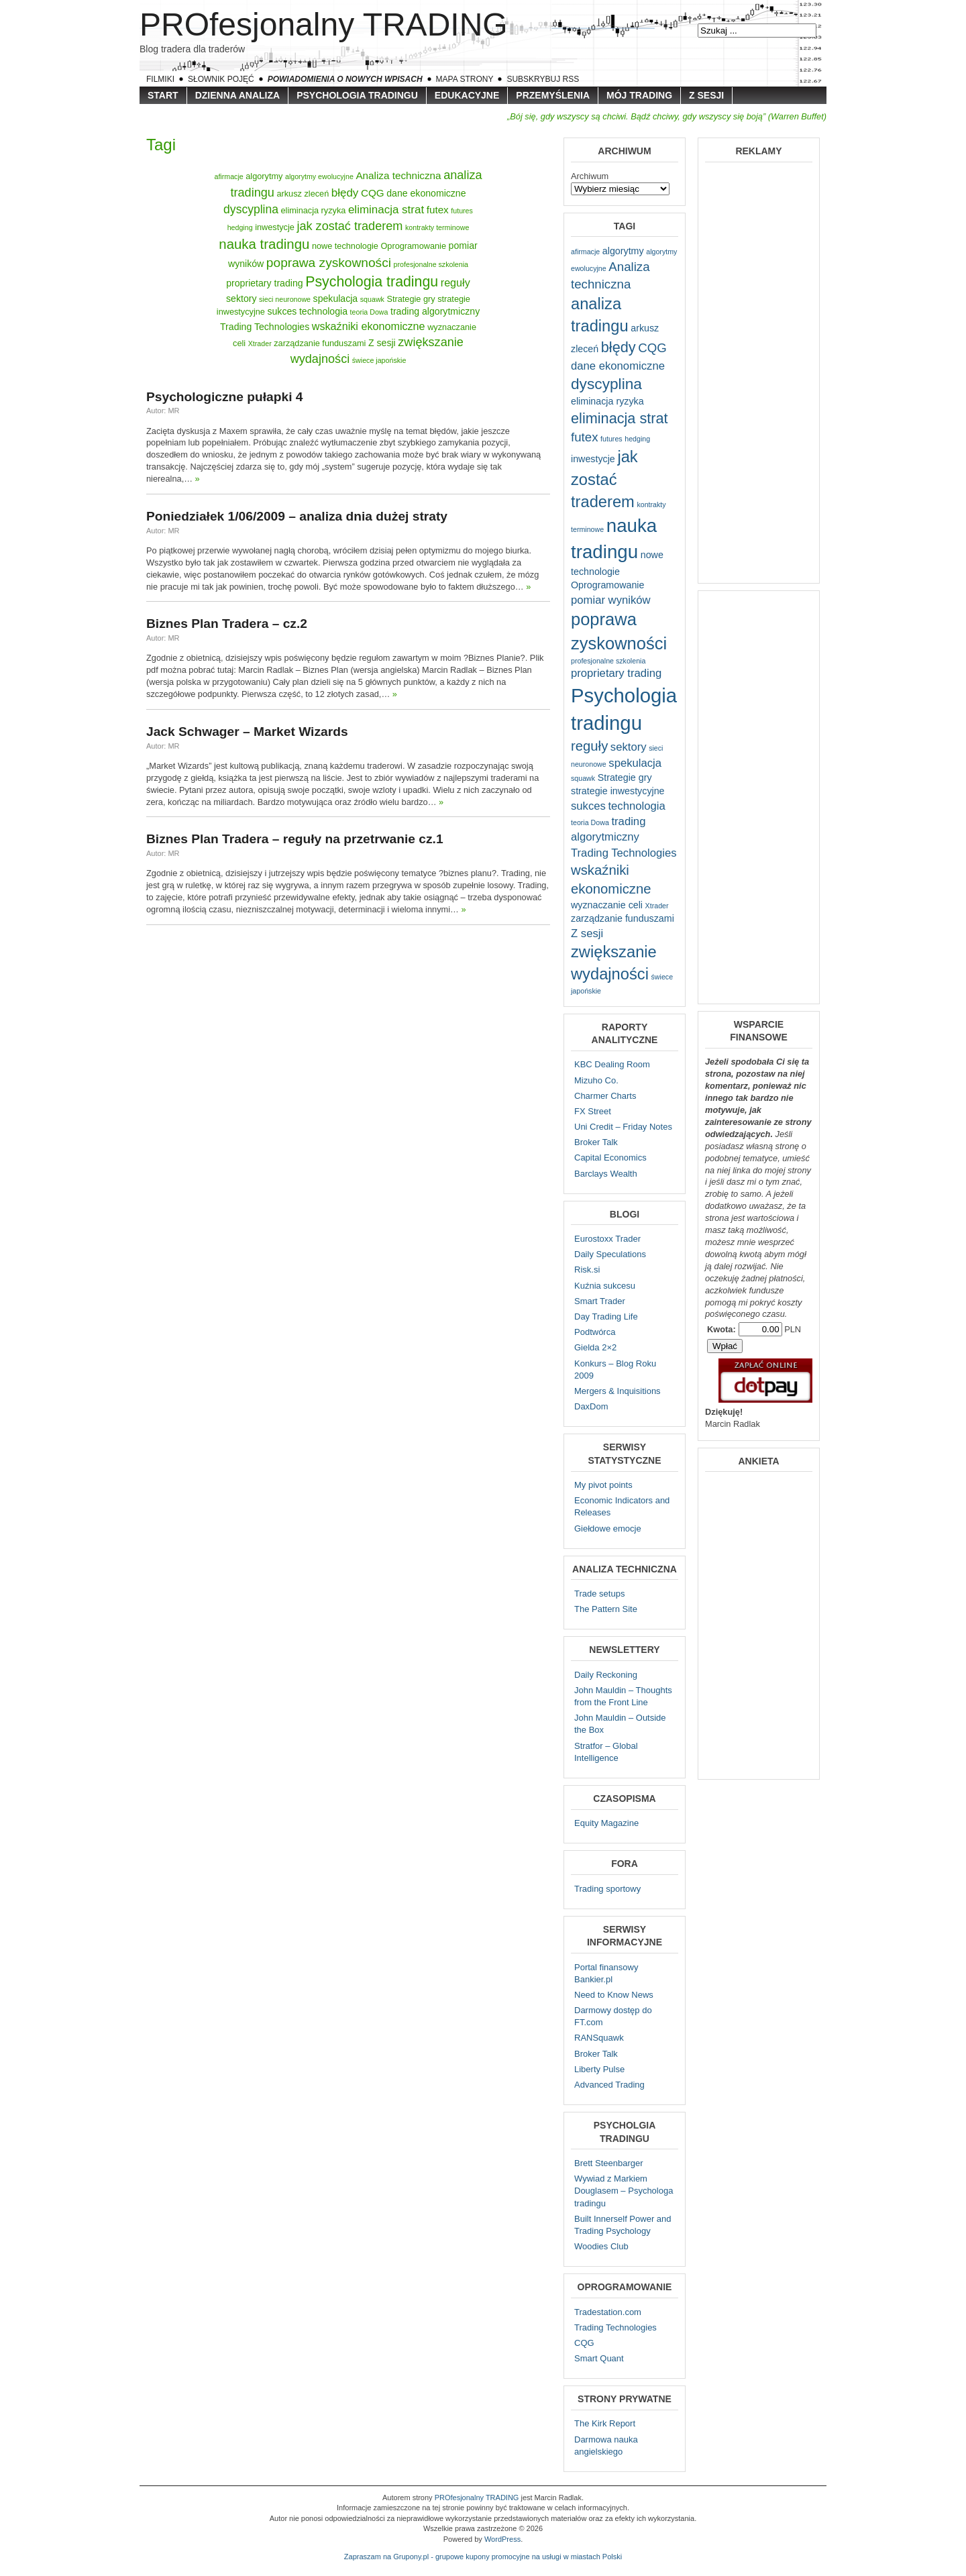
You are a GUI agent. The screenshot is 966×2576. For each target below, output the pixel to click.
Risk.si (587, 1270)
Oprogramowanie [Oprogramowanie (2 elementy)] (413, 246)
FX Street (592, 1111)
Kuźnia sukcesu (604, 1286)
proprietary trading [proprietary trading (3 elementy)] (264, 283)
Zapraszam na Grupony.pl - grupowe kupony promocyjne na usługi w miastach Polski (483, 2557)
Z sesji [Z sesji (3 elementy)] (382, 342)
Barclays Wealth (605, 1174)
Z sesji (706, 95)
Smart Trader (599, 1301)
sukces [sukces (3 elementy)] (282, 311)
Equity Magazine (606, 1823)
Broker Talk (596, 1142)
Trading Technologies (615, 2327)
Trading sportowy (607, 1889)
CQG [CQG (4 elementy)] (372, 193)
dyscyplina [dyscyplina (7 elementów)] (250, 209)
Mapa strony (465, 79)
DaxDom (591, 1406)
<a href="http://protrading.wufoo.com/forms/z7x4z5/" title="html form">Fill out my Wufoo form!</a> (758, 1624)
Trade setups (599, 1594)
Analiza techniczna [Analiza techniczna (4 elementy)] (398, 175)
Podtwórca (594, 1332)
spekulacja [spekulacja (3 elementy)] (335, 298)
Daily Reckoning (605, 1675)
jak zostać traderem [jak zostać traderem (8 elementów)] (349, 226)
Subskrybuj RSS (542, 79)
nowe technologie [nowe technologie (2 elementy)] (345, 246)
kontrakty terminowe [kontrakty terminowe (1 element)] (437, 227)
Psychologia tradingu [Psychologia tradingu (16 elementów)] (371, 282)
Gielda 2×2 (595, 1347)
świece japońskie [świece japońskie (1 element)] (379, 360)
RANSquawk (599, 2038)
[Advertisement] (758, 371)
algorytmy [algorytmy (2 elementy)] (264, 176)
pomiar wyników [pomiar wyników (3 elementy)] (611, 600)
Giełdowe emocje (607, 1528)
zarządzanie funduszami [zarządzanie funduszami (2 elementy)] (320, 343)
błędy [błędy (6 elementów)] (345, 192)
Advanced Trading (609, 2085)
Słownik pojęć (221, 79)
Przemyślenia (553, 95)
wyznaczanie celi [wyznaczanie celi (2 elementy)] (607, 905)
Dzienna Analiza (237, 95)
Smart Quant (599, 2358)
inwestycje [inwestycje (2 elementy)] (274, 227)
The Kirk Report (604, 2423)
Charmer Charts (605, 1096)
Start (163, 95)
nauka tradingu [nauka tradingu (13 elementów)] (264, 244)
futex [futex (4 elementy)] (438, 209)
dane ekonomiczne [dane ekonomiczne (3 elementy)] (426, 193)
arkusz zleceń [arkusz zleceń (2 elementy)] (302, 194)
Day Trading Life (606, 1316)
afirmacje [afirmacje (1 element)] (228, 176)
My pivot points (603, 1485)
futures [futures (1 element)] (462, 211)
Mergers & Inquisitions (617, 1391)
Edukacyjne (467, 95)
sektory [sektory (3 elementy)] (241, 298)
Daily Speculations (610, 1254)
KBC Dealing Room (612, 1064)
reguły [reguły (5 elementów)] (455, 282)
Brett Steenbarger (608, 2163)
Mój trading (639, 95)
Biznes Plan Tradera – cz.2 (226, 623)
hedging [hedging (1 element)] (240, 227)
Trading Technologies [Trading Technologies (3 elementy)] (264, 326)
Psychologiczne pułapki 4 (224, 397)
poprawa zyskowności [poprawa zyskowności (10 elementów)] (328, 263)
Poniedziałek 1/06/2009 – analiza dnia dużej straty (296, 516)
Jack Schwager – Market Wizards (247, 731)
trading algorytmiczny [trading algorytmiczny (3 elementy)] (435, 311)
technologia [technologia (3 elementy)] (323, 311)
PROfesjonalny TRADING (324, 24)
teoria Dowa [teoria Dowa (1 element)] (369, 312)
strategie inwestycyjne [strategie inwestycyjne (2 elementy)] (618, 791)
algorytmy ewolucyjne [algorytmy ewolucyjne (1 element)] (319, 176)
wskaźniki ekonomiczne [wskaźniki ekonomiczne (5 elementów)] (368, 326)
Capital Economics (610, 1157)
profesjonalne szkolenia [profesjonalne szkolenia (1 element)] (431, 264)
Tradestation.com (607, 2312)
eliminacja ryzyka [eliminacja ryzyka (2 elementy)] (313, 210)
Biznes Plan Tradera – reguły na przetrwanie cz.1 (294, 839)
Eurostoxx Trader (607, 1239)
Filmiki (160, 79)
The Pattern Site (605, 1609)
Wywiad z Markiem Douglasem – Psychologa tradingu (623, 2191)
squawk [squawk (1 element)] (372, 299)
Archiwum (589, 176)
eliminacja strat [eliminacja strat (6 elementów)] (386, 209)
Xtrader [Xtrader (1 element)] (260, 343)
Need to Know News (613, 1995)
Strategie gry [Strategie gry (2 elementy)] (410, 299)
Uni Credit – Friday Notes (623, 1127)
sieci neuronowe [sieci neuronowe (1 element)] (285, 299)
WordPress (502, 2539)
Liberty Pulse (599, 2069)
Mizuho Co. (596, 1080)
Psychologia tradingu (357, 95)
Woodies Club (601, 2246)
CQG (584, 2343)
